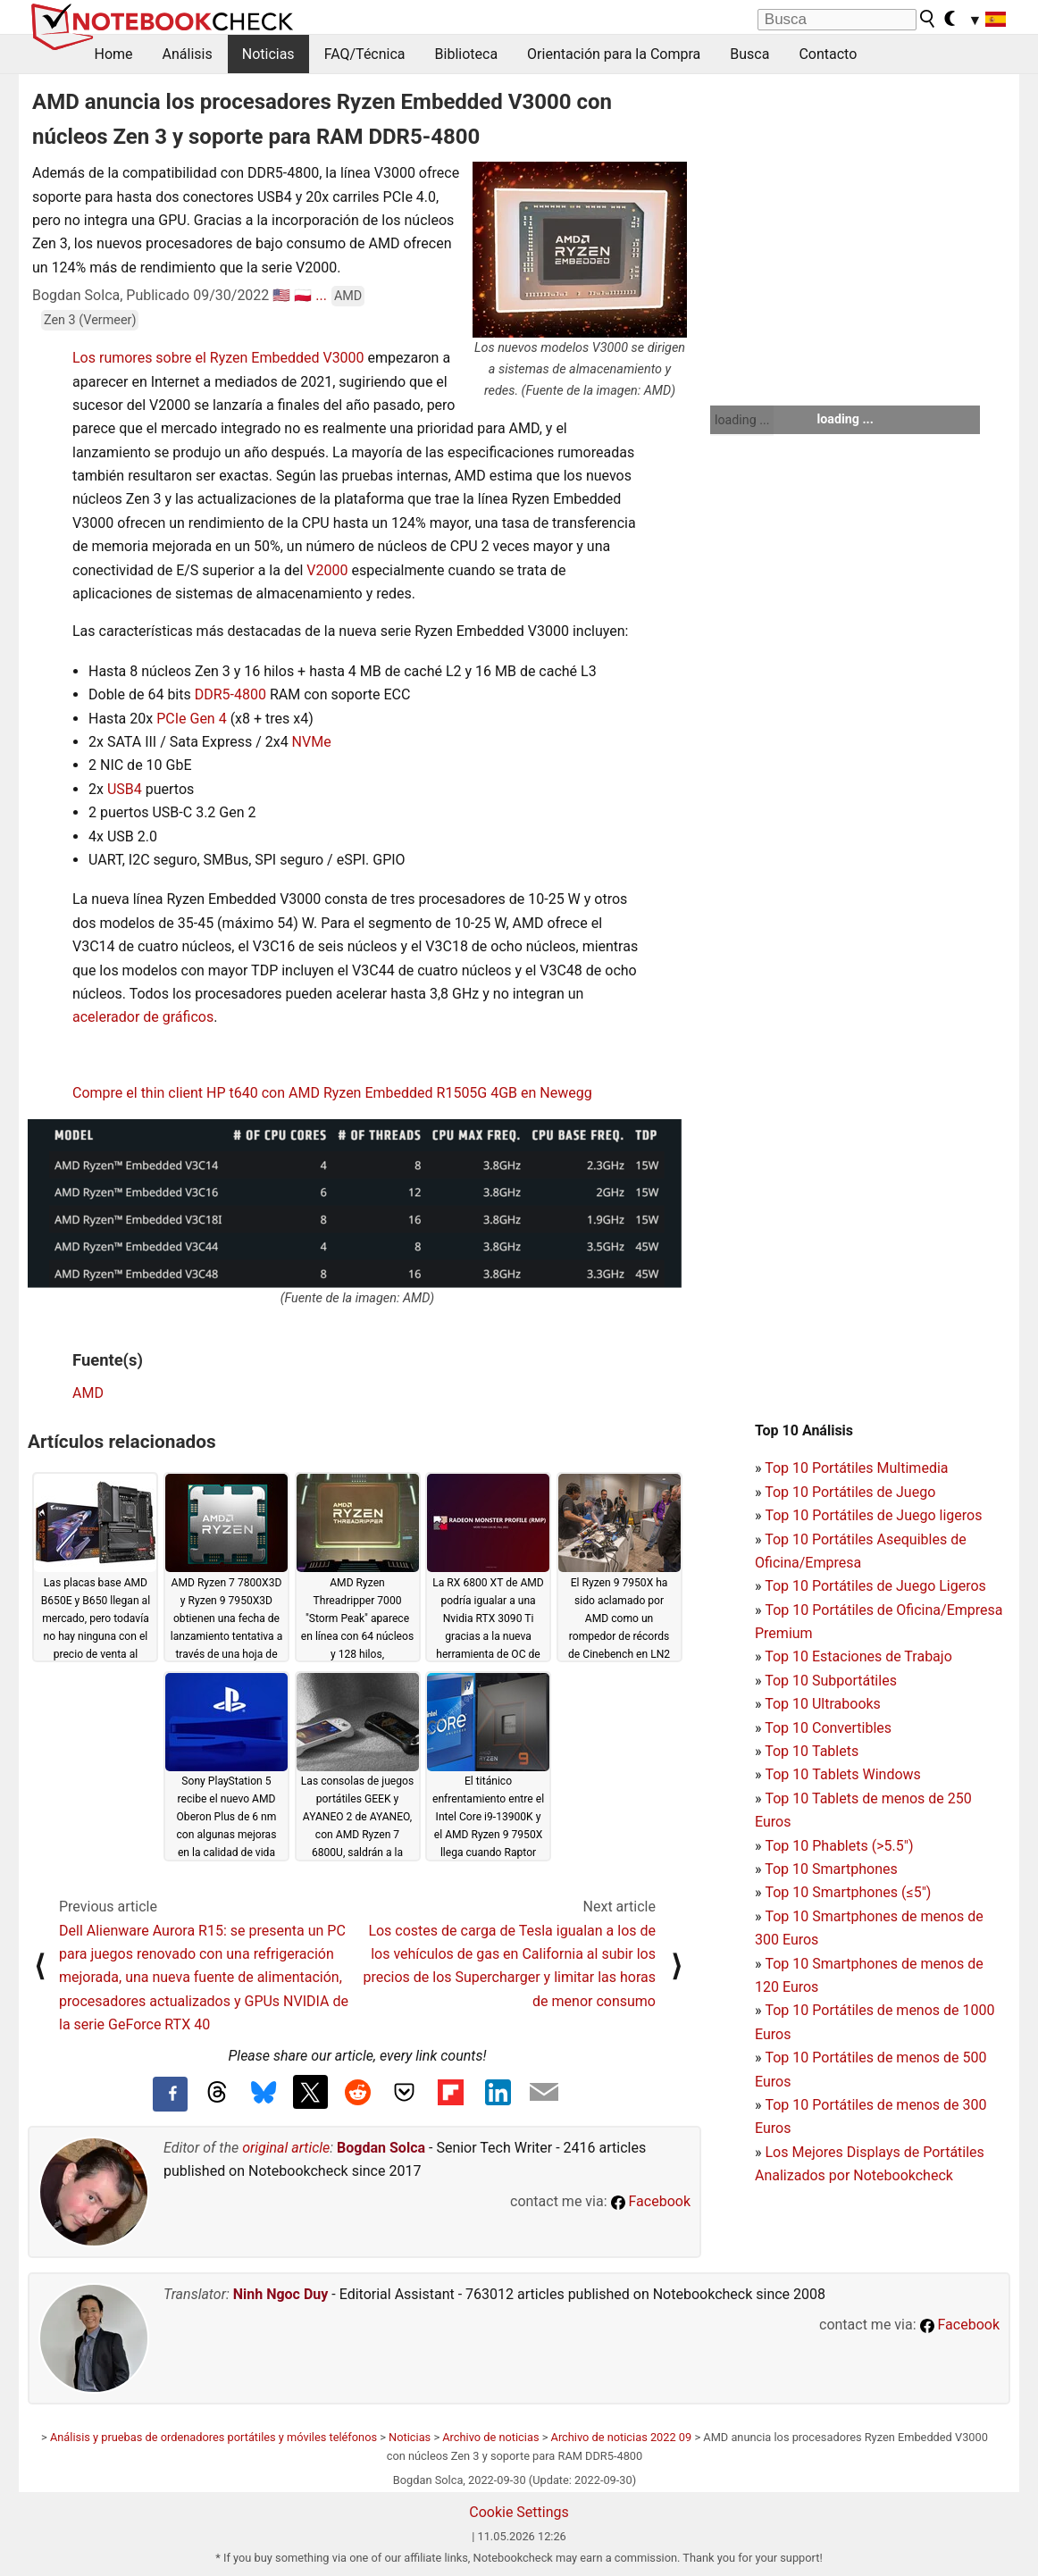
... (321, 295)
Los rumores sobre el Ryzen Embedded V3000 (218, 357)
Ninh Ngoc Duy (281, 2294)
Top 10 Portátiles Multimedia (856, 1467)
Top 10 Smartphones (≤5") (848, 1892)
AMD (348, 296)
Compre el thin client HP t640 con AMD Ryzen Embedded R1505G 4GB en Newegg (332, 1092)
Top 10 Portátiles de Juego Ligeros (875, 1585)
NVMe (311, 741)
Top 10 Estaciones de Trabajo (858, 1656)
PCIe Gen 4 (191, 718)
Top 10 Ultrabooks (823, 1703)
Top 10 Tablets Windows (842, 1774)
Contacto (828, 54)
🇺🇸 (281, 295)
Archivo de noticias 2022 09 (621, 2437)
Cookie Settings (519, 2512)
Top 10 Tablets (811, 1751)
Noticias (268, 54)
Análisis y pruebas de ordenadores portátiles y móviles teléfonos (213, 2437)
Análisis (188, 54)
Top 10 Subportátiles (831, 1680)
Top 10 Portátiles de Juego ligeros (873, 1515)
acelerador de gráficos (142, 1016)
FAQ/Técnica (365, 54)
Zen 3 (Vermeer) (90, 320)
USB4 (124, 789)
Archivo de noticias (490, 2437)
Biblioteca (466, 54)
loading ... (742, 420)
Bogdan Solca (381, 2147)
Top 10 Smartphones (831, 1869)
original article (286, 2147)
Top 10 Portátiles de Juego (850, 1492)
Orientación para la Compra (613, 54)
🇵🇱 (303, 295)
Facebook (651, 2201)
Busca (749, 54)
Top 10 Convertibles (828, 1727)
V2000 (326, 570)
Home (114, 54)
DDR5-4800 (230, 694)
